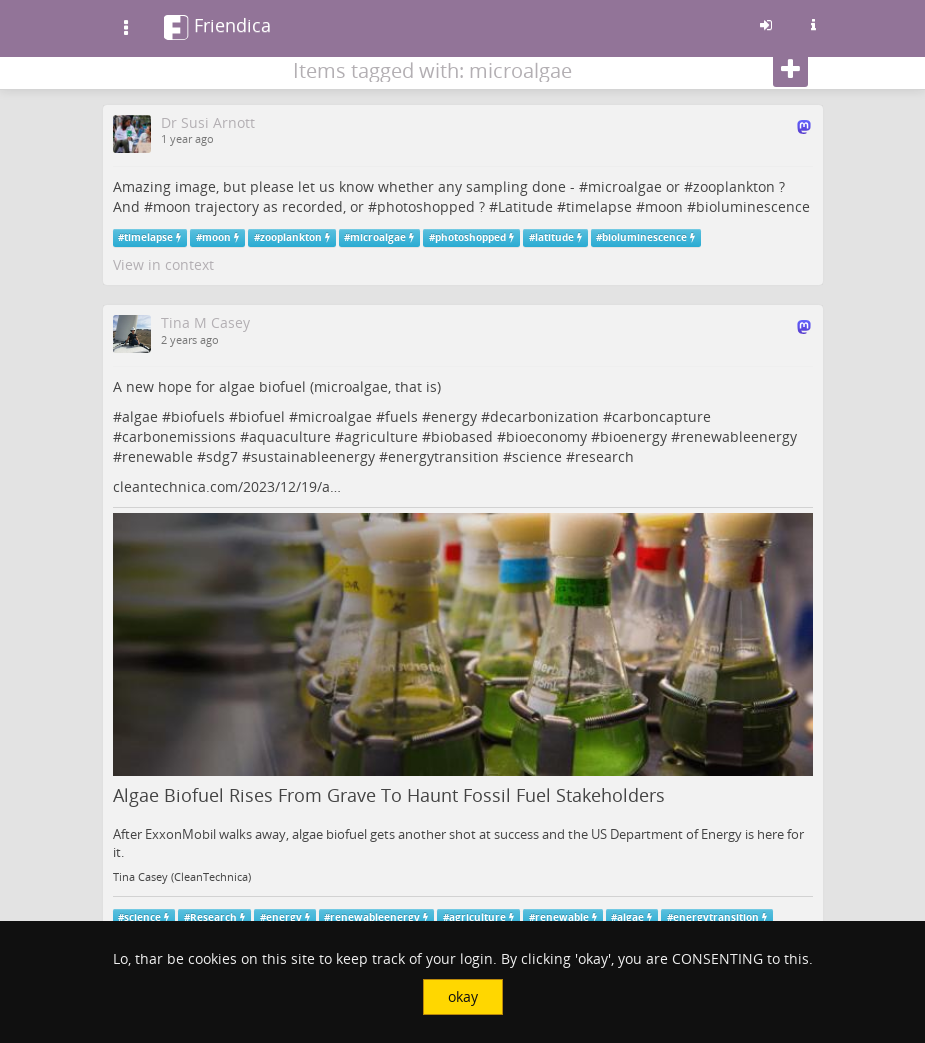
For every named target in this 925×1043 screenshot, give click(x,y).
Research (213, 917)
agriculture (381, 436)
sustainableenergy (313, 456)
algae (140, 416)
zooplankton (734, 186)
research (604, 456)
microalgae (625, 186)
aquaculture (290, 436)
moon (172, 206)
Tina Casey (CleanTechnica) (182, 877)
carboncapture (661, 416)
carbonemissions (179, 436)
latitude (554, 237)
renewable (157, 456)
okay (463, 996)
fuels (401, 416)
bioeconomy (546, 436)
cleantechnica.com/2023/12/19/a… (227, 486)
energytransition (443, 456)
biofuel (261, 416)
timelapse (599, 206)
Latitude (525, 206)
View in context (163, 264)
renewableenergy (738, 436)
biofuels (198, 416)
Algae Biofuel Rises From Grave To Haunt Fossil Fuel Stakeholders (389, 795)
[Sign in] (766, 25)
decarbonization (544, 416)
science (537, 456)
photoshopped (426, 206)
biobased (462, 436)
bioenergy (633, 436)
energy (454, 416)
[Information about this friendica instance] (814, 25)
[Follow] (790, 70)
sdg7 (222, 456)
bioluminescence (753, 206)
